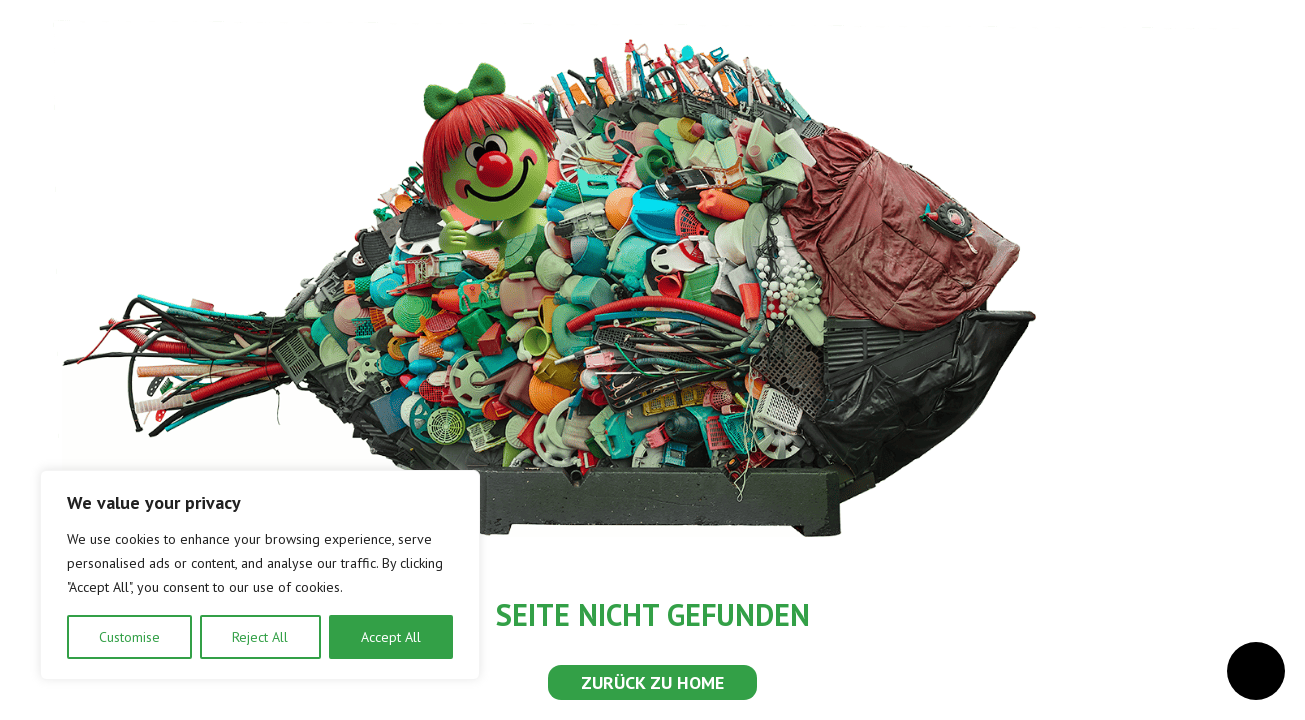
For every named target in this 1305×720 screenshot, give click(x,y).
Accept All (391, 637)
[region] (260, 575)
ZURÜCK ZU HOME (652, 682)
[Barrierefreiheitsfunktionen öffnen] (1256, 671)
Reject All (260, 637)
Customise (129, 637)
